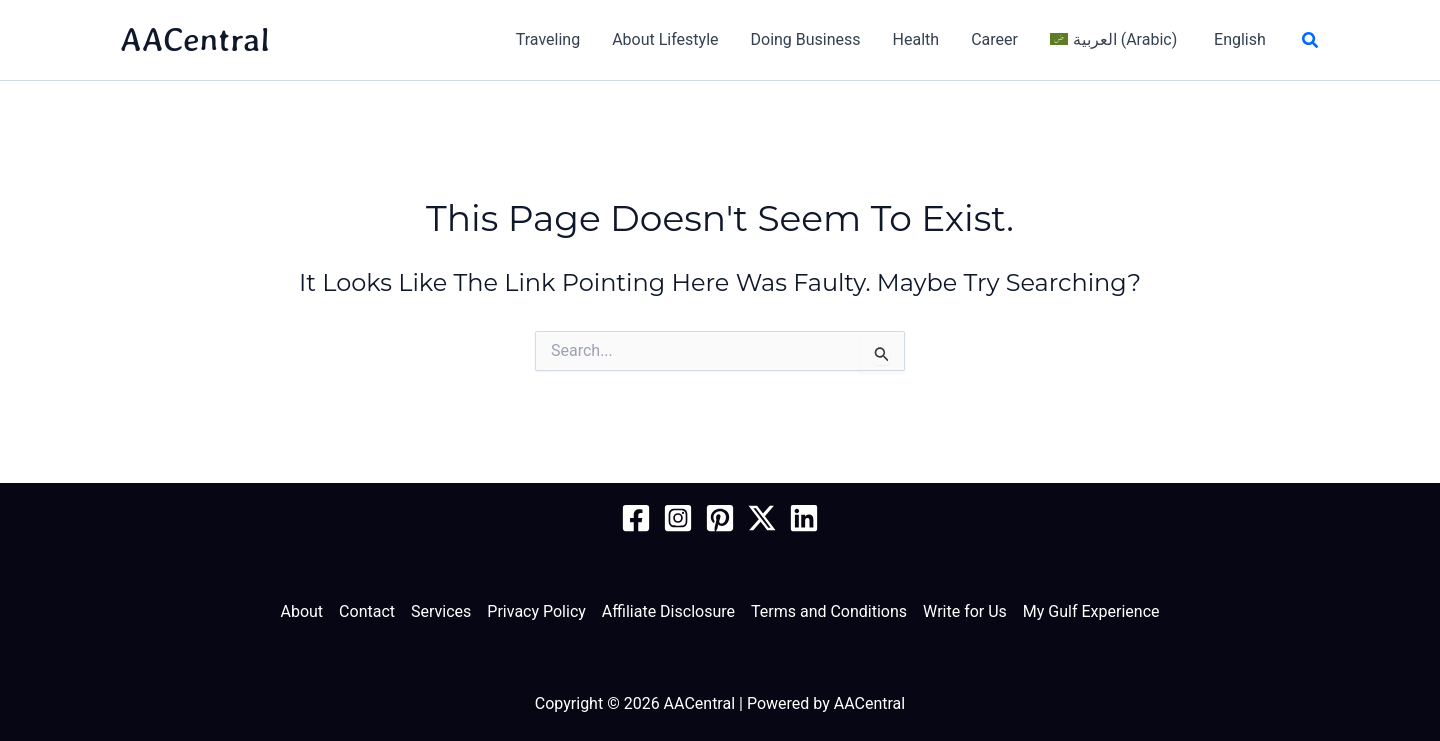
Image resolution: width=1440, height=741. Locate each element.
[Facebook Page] (636, 518)
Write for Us (965, 611)
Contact (367, 611)
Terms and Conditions (829, 611)
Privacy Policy (536, 611)
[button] (1311, 40)
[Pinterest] (720, 518)
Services (441, 611)
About (302, 611)
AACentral (195, 39)
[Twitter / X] (762, 518)
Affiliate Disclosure (668, 611)
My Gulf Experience (1091, 611)
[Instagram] (678, 518)
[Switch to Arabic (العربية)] (1113, 40)
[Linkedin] (804, 518)
